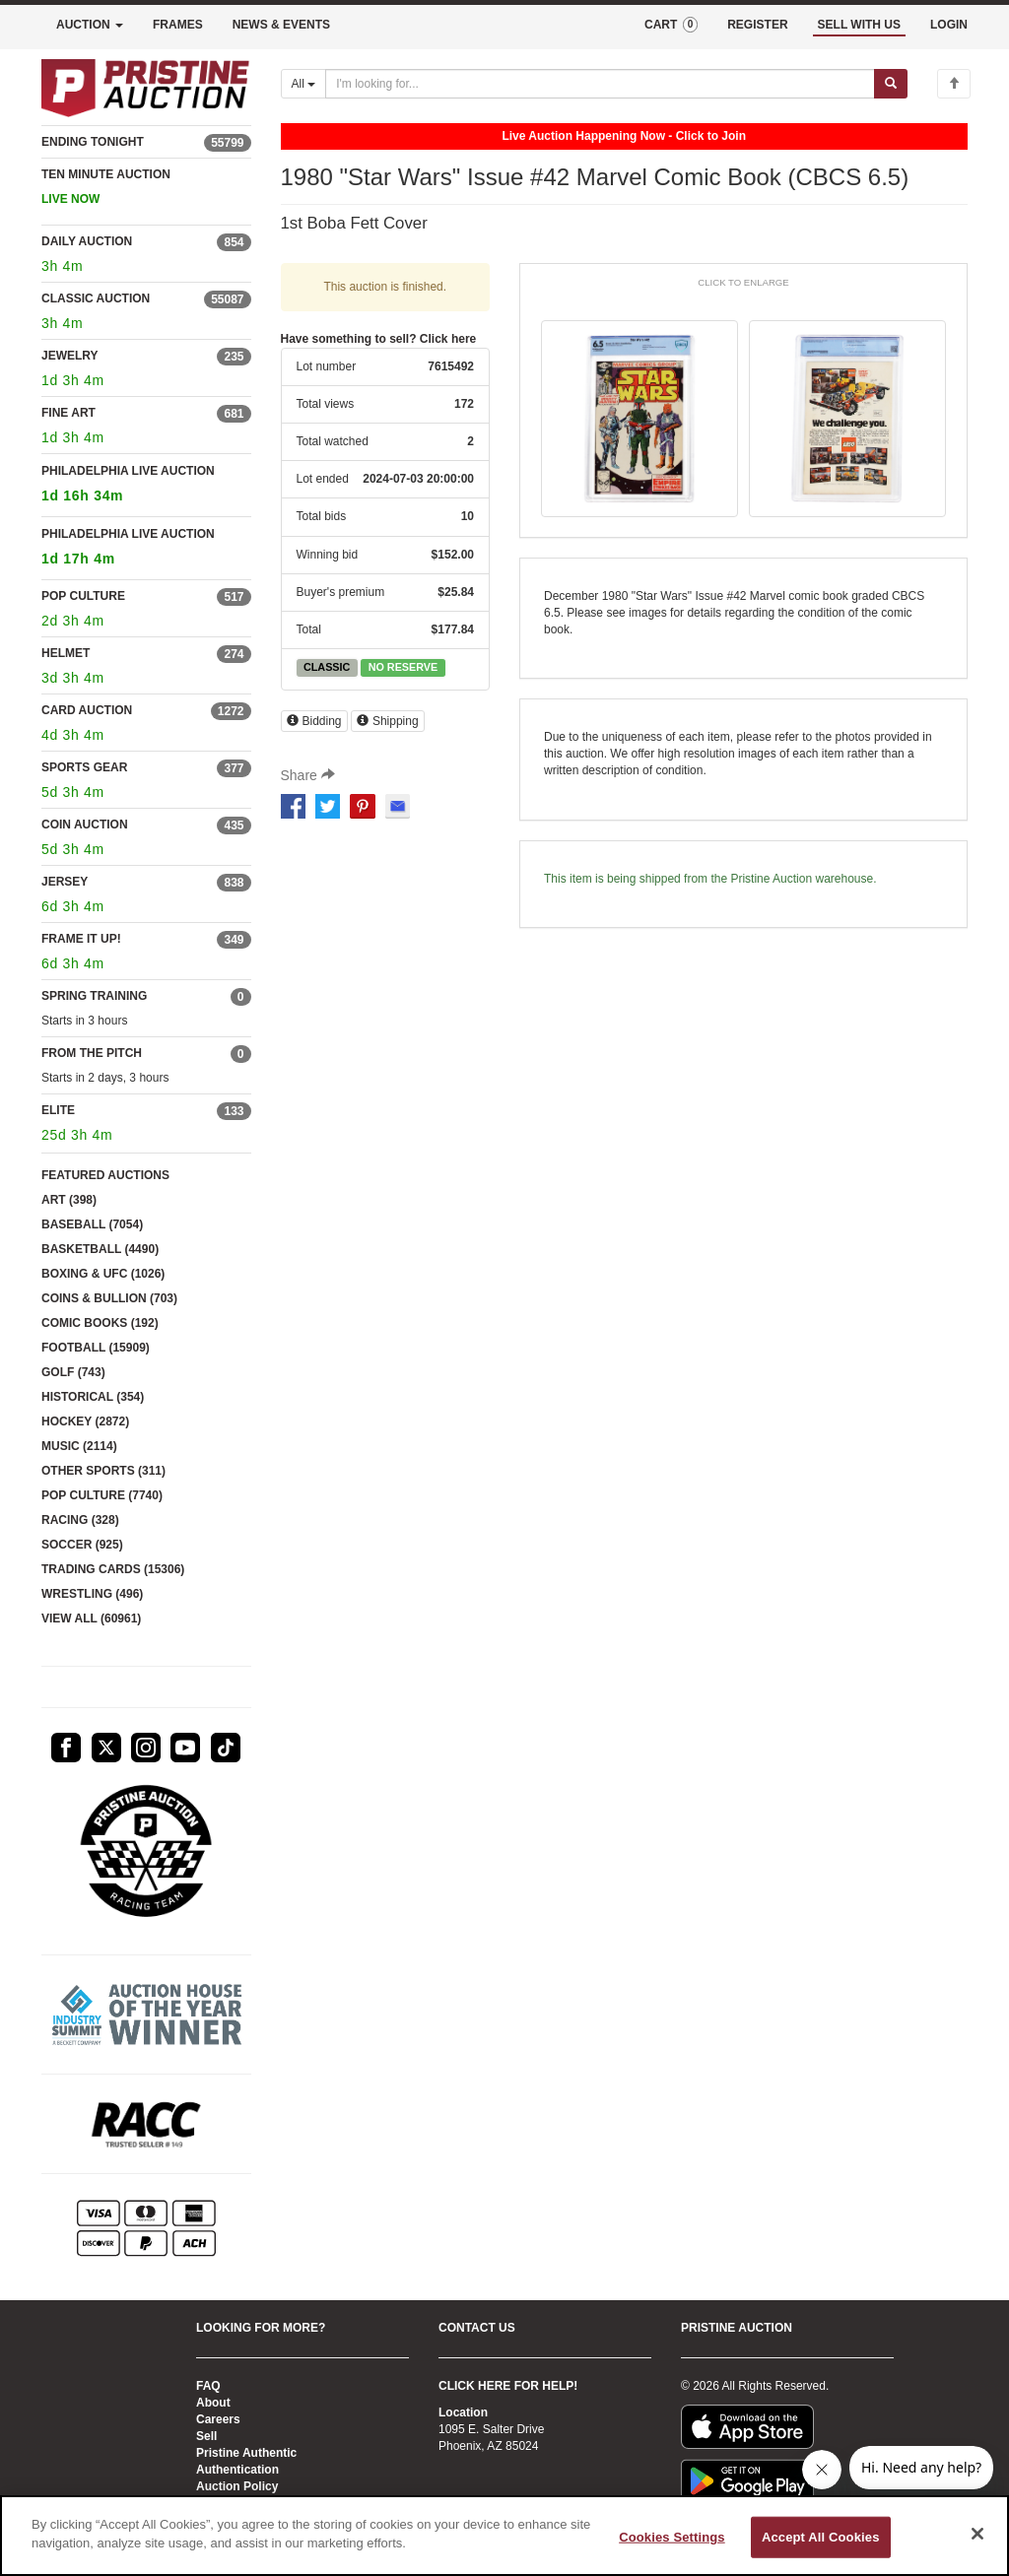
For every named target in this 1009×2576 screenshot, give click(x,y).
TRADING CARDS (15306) (112, 1569)
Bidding (314, 721)
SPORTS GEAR (84, 767)
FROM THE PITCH (91, 1053)
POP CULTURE (83, 596)
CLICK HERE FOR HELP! (507, 2386)
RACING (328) (80, 1520)
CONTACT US (476, 2328)
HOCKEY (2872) (85, 1421)
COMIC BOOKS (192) (100, 1323)
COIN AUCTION (84, 824)
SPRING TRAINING (94, 996)
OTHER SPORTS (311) (103, 1471)
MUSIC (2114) (79, 1446)
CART (671, 25)
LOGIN (949, 25)
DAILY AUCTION (86, 241)
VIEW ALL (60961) (91, 1618)
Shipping (388, 721)
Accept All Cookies (821, 2537)
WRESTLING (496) (92, 1594)
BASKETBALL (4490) (100, 1249)
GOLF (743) (73, 1372)
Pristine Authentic (246, 2453)
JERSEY (64, 882)
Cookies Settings (672, 2537)
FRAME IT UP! (81, 939)
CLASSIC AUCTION (95, 298)
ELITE (58, 1110)
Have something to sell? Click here (379, 339)
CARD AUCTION (86, 710)
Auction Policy (237, 2486)
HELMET (65, 653)
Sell (206, 2436)
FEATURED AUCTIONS (105, 1175)
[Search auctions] (600, 84)
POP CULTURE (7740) (102, 1495)
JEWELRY (70, 356)
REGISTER (757, 25)
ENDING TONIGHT (92, 142)
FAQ (208, 2386)
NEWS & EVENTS (281, 25)
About (213, 2403)
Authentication (237, 2470)
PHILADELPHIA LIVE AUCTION (146, 486)
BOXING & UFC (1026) (103, 1274)
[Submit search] (891, 84)
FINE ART (68, 413)
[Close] (977, 2533)
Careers (218, 2419)
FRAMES (178, 25)
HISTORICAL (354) (92, 1397)
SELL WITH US (859, 25)
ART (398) (69, 1200)
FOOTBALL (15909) (95, 1347)
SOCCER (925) (82, 1545)
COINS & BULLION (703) (109, 1298)
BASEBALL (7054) (92, 1224)
